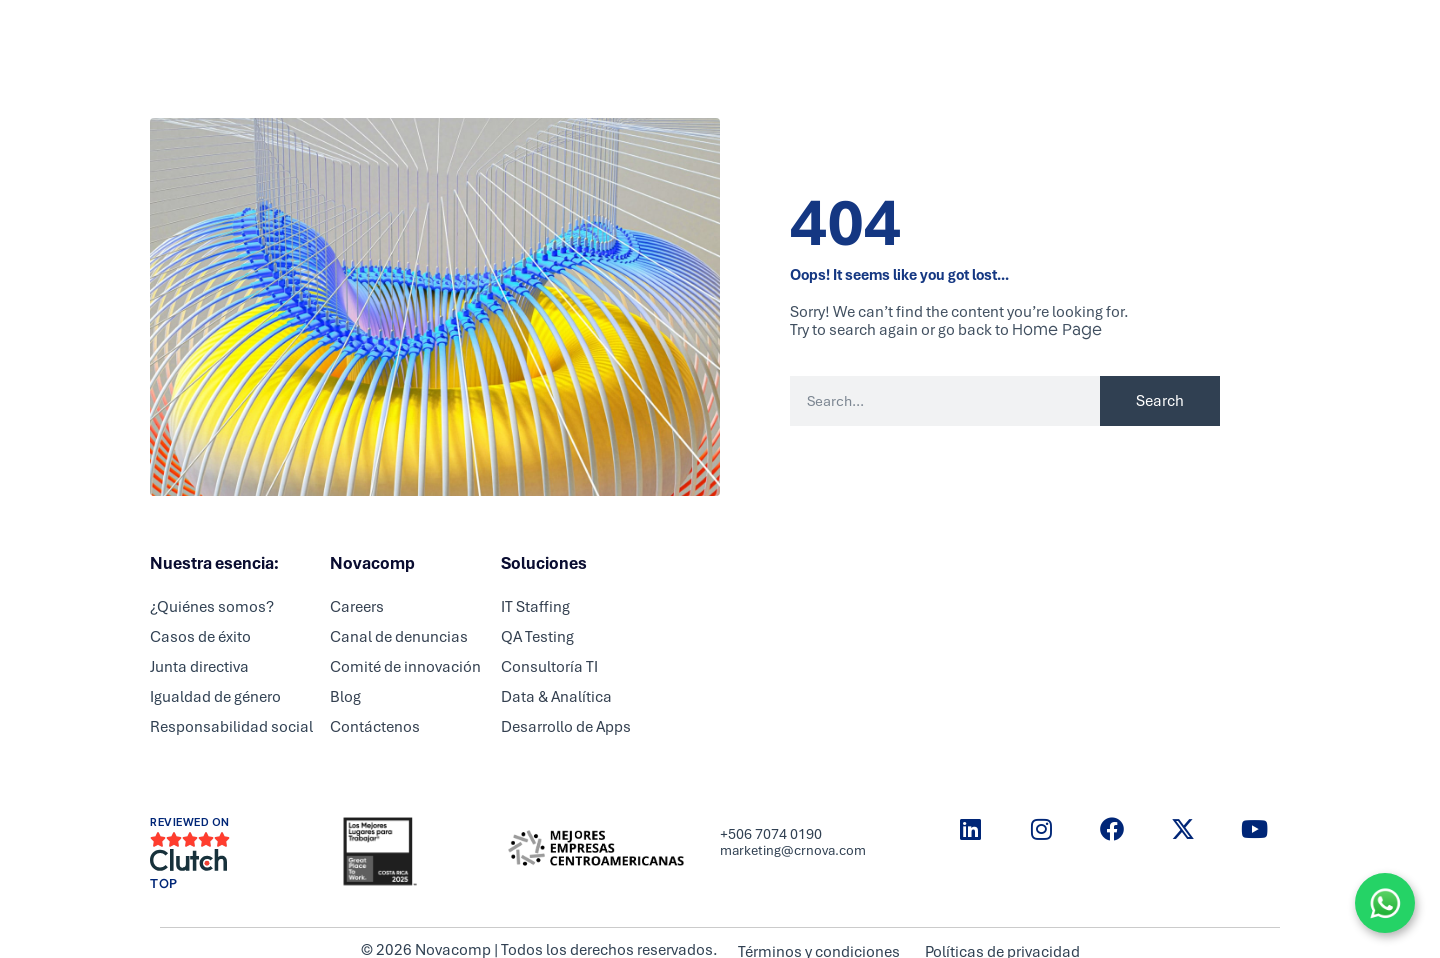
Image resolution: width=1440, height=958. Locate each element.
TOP (164, 884)
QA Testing (537, 637)
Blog (885, 35)
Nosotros (807, 35)
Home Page (1057, 329)
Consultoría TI (549, 667)
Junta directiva (199, 667)
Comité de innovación (405, 667)
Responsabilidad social (231, 727)
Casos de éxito (200, 637)
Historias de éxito (990, 35)
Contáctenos (375, 727)
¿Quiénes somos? (212, 607)
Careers (718, 35)
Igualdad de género (215, 697)
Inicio (458, 35)
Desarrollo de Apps (566, 727)
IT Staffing (535, 607)
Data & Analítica (556, 697)
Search (1160, 401)
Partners (631, 35)
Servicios (540, 35)
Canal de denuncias (399, 637)
